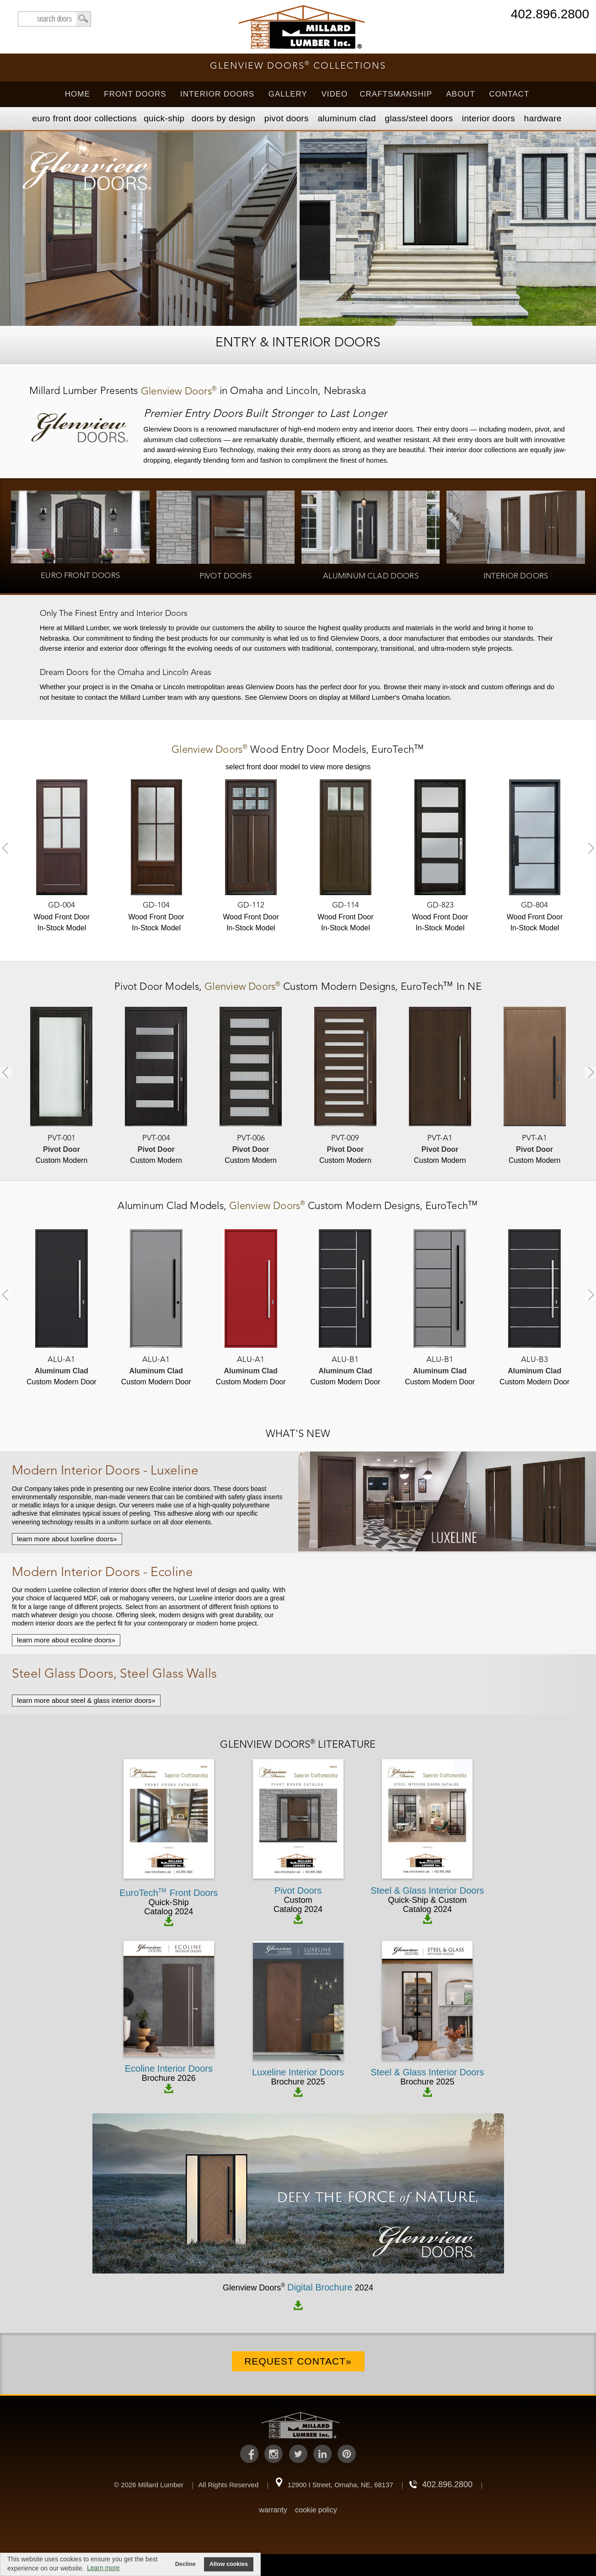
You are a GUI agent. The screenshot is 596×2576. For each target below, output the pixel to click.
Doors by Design (224, 118)
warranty (273, 2510)
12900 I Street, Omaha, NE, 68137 (340, 2485)
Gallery (287, 94)
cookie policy (316, 2510)
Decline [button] (185, 2564)
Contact (509, 94)
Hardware (542, 118)
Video (334, 94)
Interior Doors (217, 94)
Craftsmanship (396, 94)
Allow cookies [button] (228, 2564)
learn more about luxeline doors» (67, 1539)
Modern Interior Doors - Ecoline (102, 1572)
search (54, 19)
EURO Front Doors (84, 118)
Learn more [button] (103, 2567)
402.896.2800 (550, 15)
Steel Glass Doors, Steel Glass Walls (114, 1674)
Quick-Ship (164, 118)
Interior (488, 118)
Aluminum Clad (346, 118)
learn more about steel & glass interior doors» (86, 1700)
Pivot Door (139, 987)
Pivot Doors (286, 118)
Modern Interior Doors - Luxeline (105, 1471)
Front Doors (135, 94)
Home (77, 94)
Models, (298, 750)
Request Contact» (298, 2361)
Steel (419, 118)
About (460, 94)
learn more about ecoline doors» (66, 1640)
